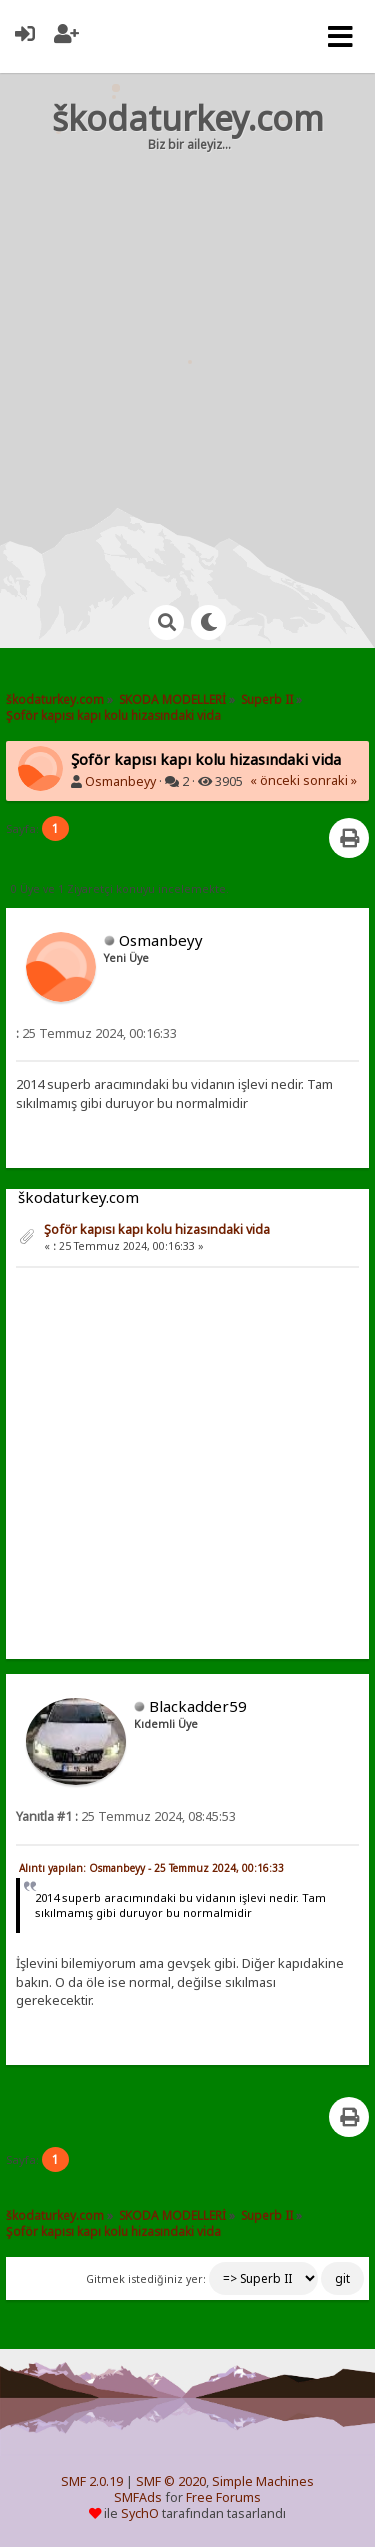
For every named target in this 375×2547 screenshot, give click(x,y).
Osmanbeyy (120, 781)
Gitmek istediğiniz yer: (146, 2279)
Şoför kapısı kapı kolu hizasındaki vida (157, 1229)
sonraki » (330, 780)
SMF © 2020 (171, 2481)
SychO (140, 2513)
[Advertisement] (187, 359)
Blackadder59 (198, 1706)
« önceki (275, 780)
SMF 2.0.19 (92, 2481)
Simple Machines (263, 2481)
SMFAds (138, 2497)
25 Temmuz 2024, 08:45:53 (126, 1816)
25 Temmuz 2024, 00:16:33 (96, 1033)
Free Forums (223, 2497)
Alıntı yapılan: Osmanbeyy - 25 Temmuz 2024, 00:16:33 (151, 1868)
